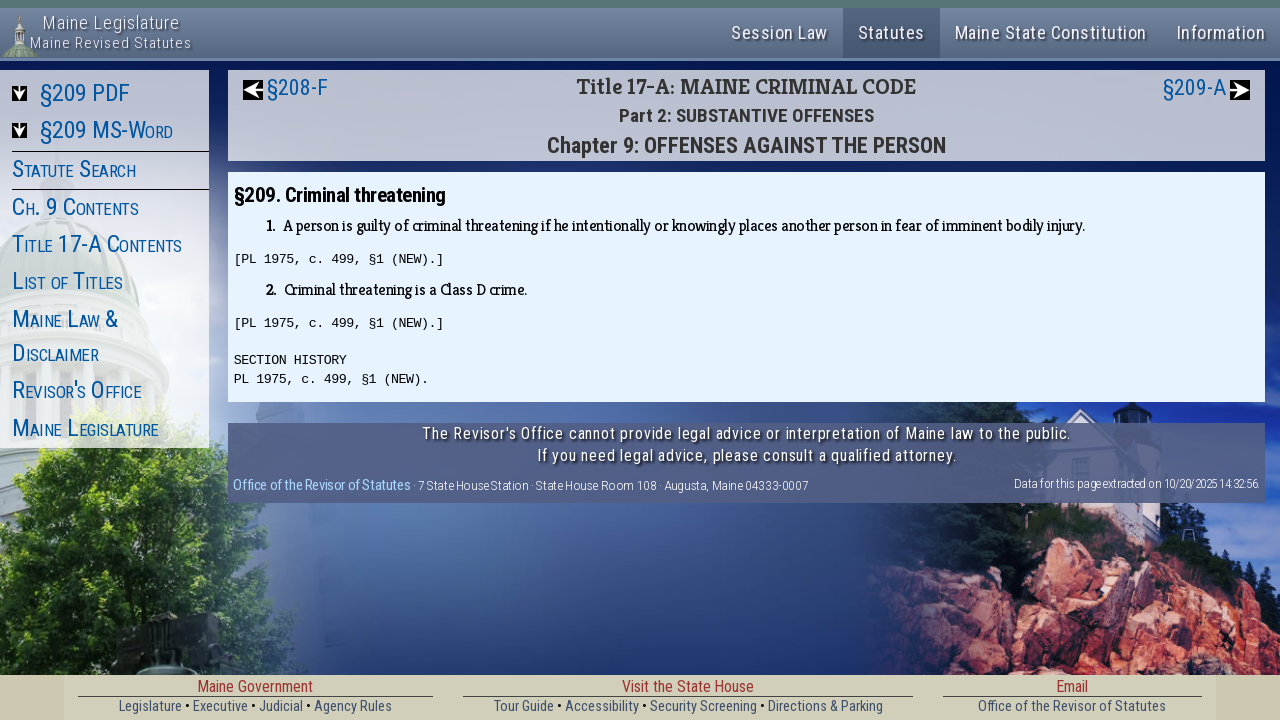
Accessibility (602, 706)
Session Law (779, 32)
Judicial (281, 706)
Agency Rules (353, 706)
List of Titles (67, 281)
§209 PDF (85, 93)
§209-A (1194, 87)
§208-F (297, 87)
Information (1221, 32)
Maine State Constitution (1051, 32)
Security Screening (703, 706)
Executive (220, 706)
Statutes (891, 32)
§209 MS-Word (106, 130)
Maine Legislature (85, 428)
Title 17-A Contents (97, 244)
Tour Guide (524, 706)
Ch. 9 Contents (75, 207)
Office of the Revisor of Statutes (321, 485)
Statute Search (73, 169)
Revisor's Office (76, 390)
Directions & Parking (825, 706)
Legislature (150, 706)
